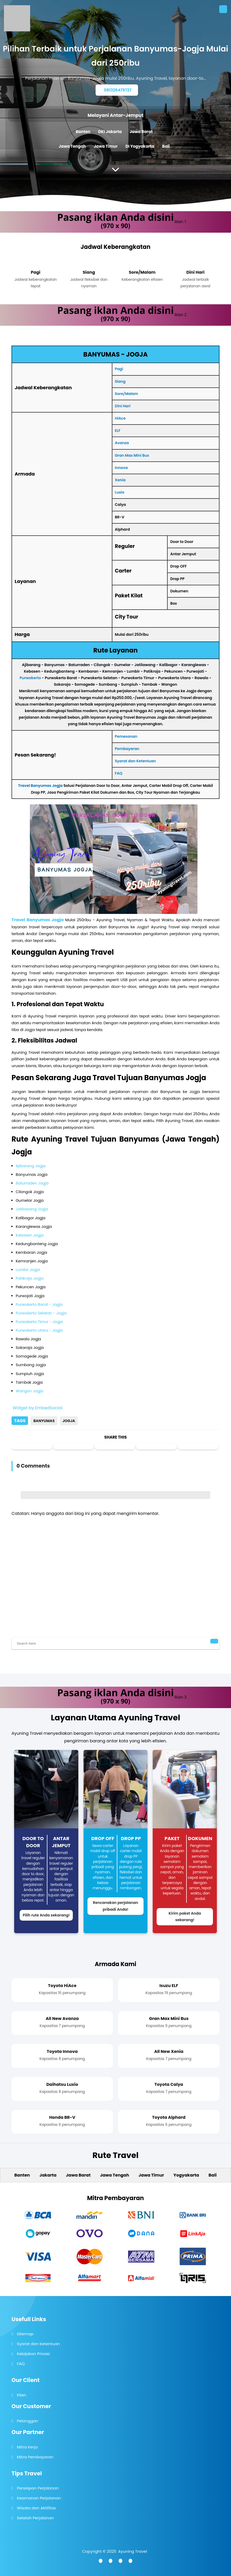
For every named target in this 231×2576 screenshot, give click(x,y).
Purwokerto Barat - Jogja (39, 1304)
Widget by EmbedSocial (37, 1408)
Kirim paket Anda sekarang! (185, 1916)
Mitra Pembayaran (35, 2457)
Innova (121, 467)
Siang (120, 381)
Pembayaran (127, 748)
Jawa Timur (106, 146)
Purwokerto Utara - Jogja (39, 1330)
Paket (171, 1838)
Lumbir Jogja (28, 1269)
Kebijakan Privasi (33, 2353)
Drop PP (131, 1838)
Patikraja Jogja (29, 1278)
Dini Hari (123, 406)
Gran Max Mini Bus (132, 455)
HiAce (120, 418)
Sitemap (25, 2334)
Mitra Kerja (27, 2447)
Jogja (69, 1420)
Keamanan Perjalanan (39, 2498)
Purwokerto (30, 677)
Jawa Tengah (72, 146)
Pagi (119, 368)
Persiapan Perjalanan (38, 2488)
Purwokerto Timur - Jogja (39, 1321)
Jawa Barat (141, 131)
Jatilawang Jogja (32, 1209)
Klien (21, 2395)
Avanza (122, 442)
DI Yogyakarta (139, 146)
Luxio (119, 492)
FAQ (118, 773)
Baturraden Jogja (32, 1183)
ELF (117, 430)
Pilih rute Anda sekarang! (46, 1915)
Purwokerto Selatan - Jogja (41, 1313)
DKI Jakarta (110, 131)
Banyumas (43, 1420)
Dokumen (200, 1838)
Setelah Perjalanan (35, 2518)
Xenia (120, 480)
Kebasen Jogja (29, 1235)
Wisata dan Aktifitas (36, 2508)
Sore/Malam (126, 393)
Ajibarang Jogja (31, 1166)
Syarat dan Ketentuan (135, 761)
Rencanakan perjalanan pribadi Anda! (115, 1906)
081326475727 (117, 90)
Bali (166, 146)
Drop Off (102, 1838)
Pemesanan (126, 736)
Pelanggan (27, 2421)
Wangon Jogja (29, 1391)
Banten (83, 131)
